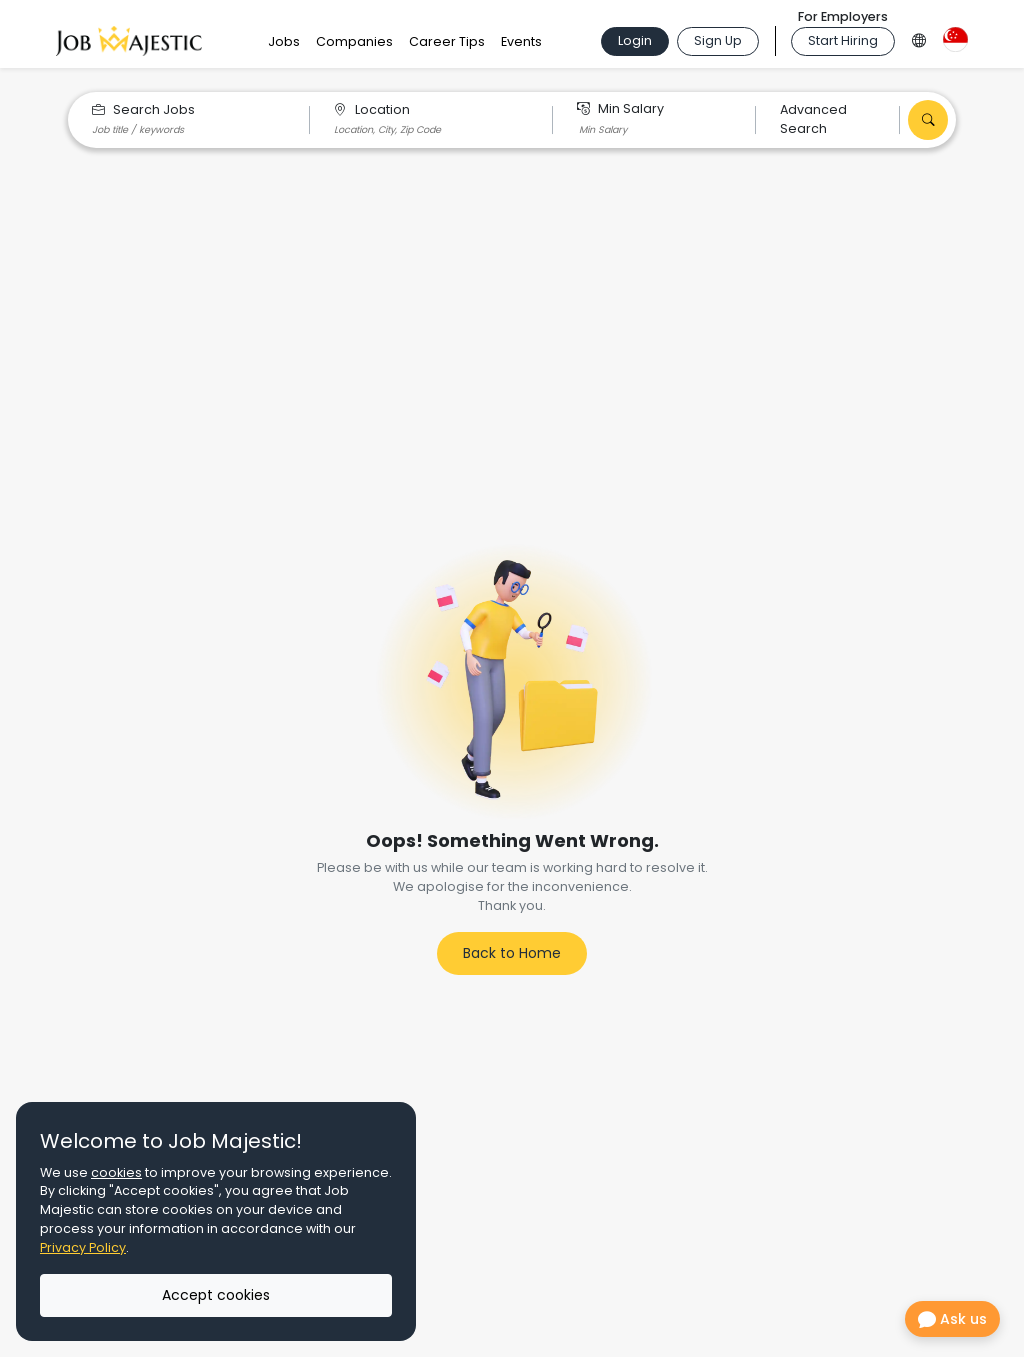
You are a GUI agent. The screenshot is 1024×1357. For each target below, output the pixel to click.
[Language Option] (919, 37)
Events (521, 41)
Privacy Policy (83, 1247)
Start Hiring (843, 40)
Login (635, 40)
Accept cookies (216, 1295)
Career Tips (447, 41)
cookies (116, 1172)
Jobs (284, 41)
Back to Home (512, 953)
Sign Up (718, 40)
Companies (354, 41)
